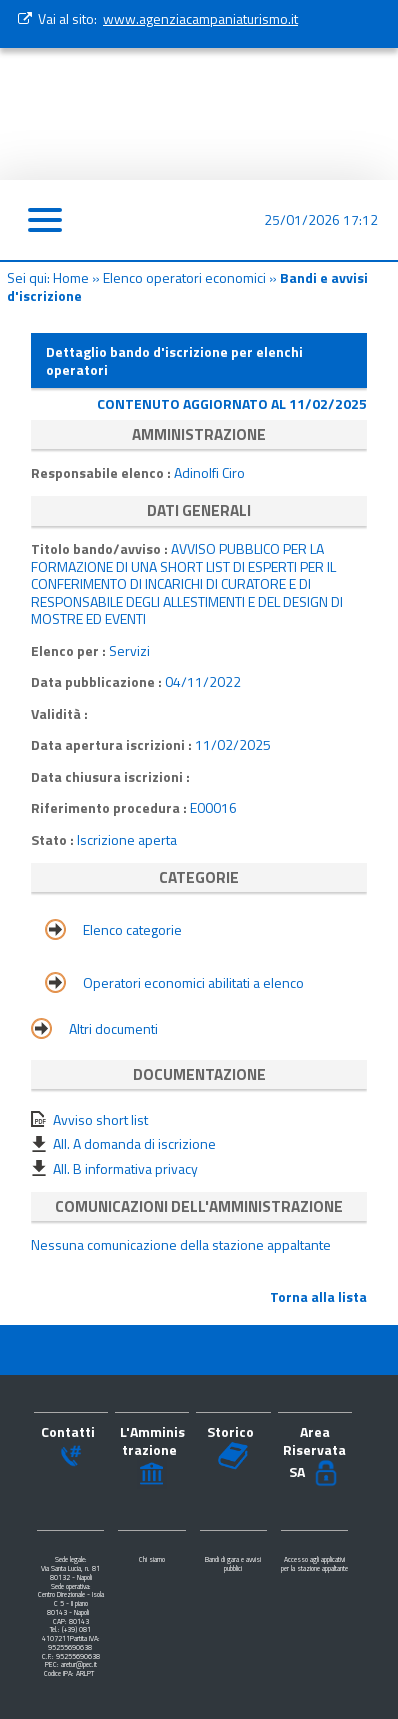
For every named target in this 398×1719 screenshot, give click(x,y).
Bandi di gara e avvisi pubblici (233, 1564)
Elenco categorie (132, 929)
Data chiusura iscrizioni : (110, 776)
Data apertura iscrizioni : (113, 744)
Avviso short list (100, 1119)
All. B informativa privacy (125, 1168)
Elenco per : (68, 650)
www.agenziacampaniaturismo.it (200, 18)
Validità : (59, 713)
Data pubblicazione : (98, 681)
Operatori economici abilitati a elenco (193, 982)
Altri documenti (113, 1028)
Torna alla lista (318, 1296)
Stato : (54, 839)
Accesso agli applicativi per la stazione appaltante (314, 1564)
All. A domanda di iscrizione (134, 1143)
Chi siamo (152, 1559)
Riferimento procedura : (110, 807)
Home (71, 277)
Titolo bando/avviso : (101, 548)
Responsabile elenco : (102, 472)
